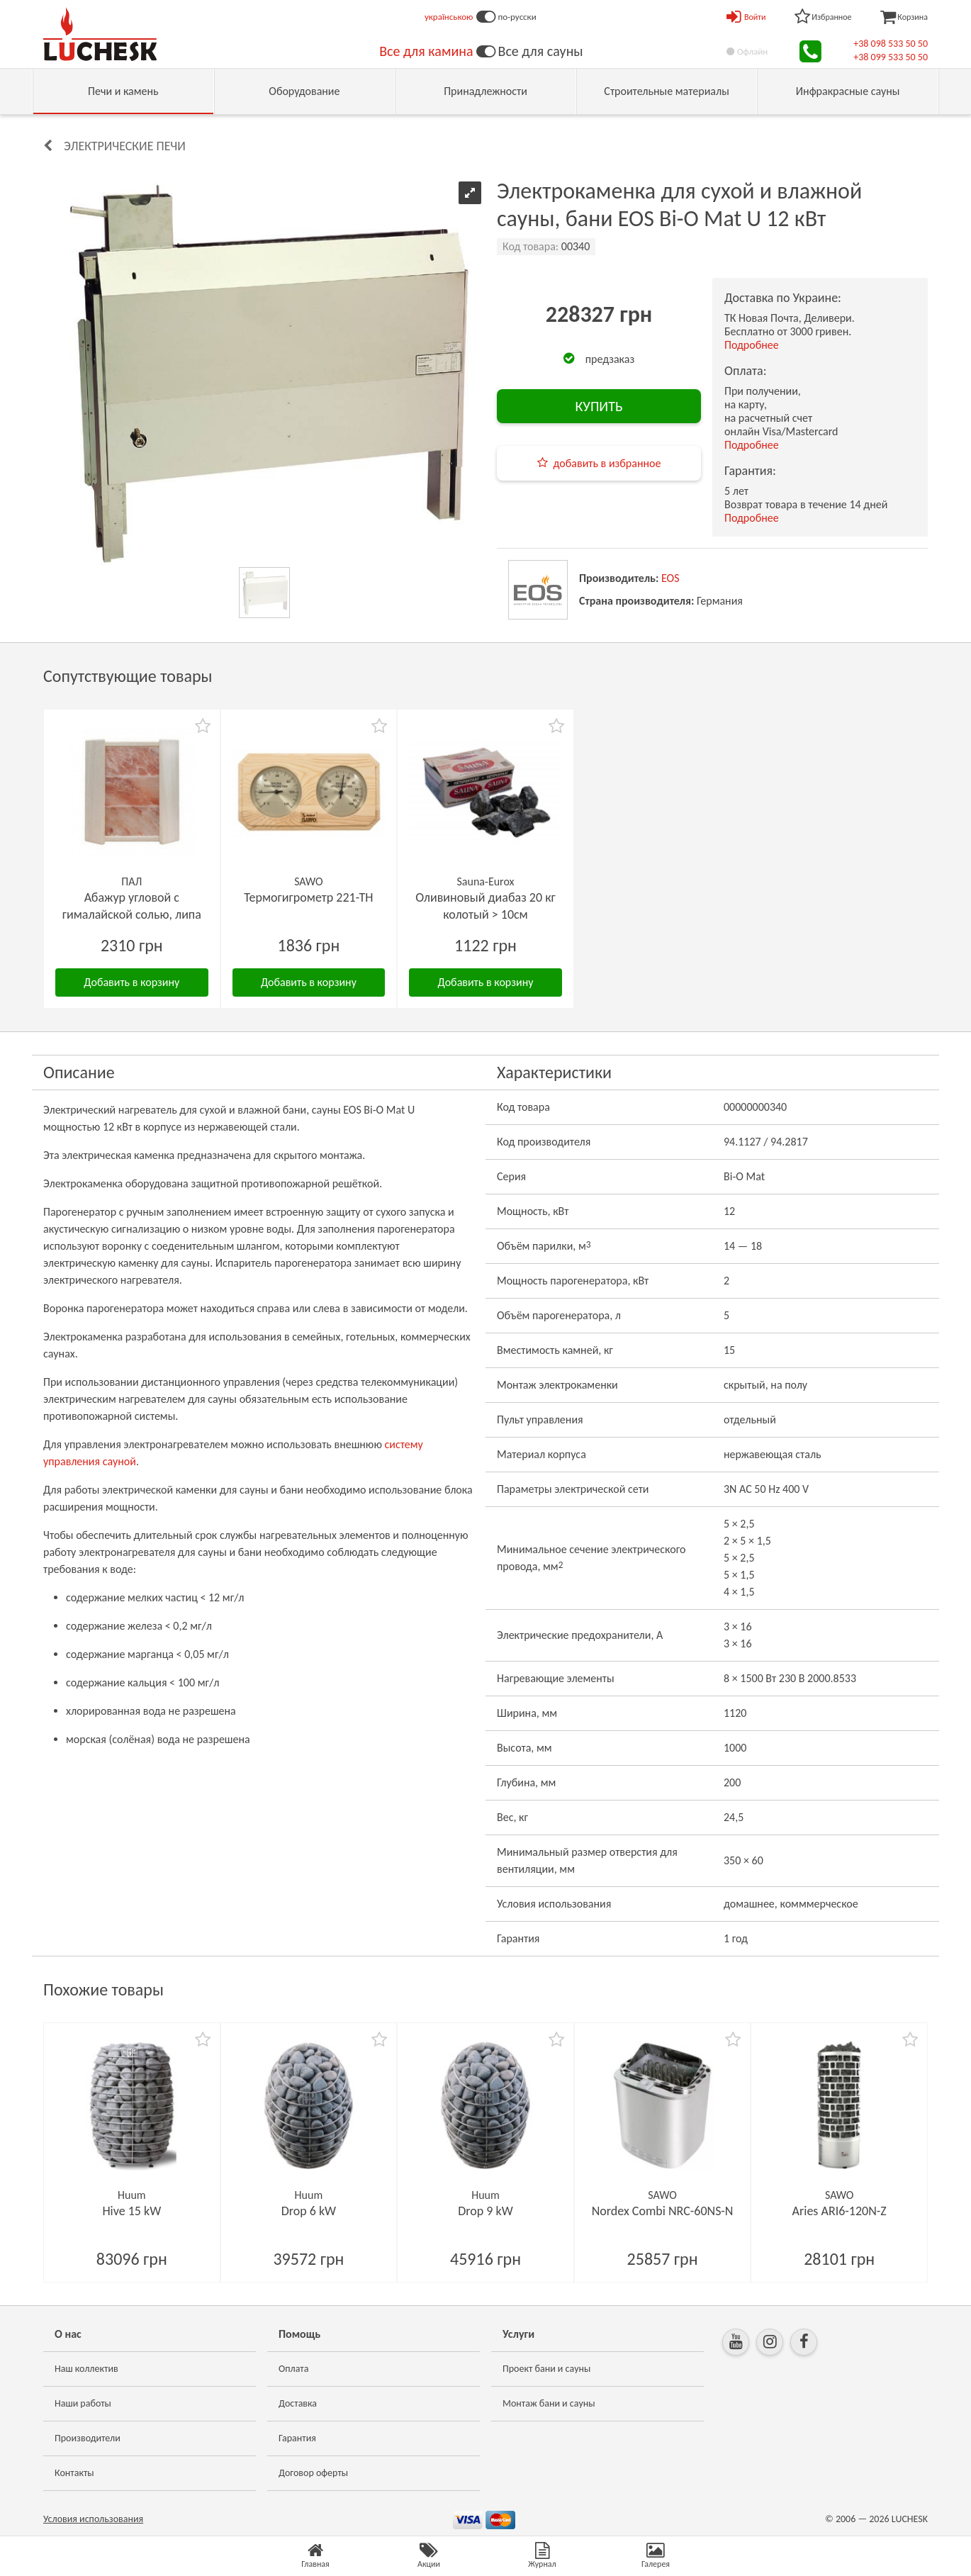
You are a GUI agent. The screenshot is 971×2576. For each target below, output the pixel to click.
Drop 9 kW (485, 2211)
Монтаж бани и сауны (549, 2403)
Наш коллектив (86, 2369)
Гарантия (297, 2438)
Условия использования (93, 2519)
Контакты (74, 2473)
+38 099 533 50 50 (890, 57)
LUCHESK (910, 2519)
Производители (87, 2438)
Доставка (298, 2403)
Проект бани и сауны (546, 2369)
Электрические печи (125, 146)
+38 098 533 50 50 (890, 44)
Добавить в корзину (131, 982)
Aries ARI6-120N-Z (839, 2211)
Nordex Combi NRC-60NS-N (663, 2211)
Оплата (294, 2369)
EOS (670, 578)
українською (449, 16)
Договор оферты (313, 2473)
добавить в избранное (607, 463)
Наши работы (83, 2403)
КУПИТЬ (598, 406)
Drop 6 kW (308, 2211)
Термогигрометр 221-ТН (308, 897)
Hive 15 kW (131, 2211)
